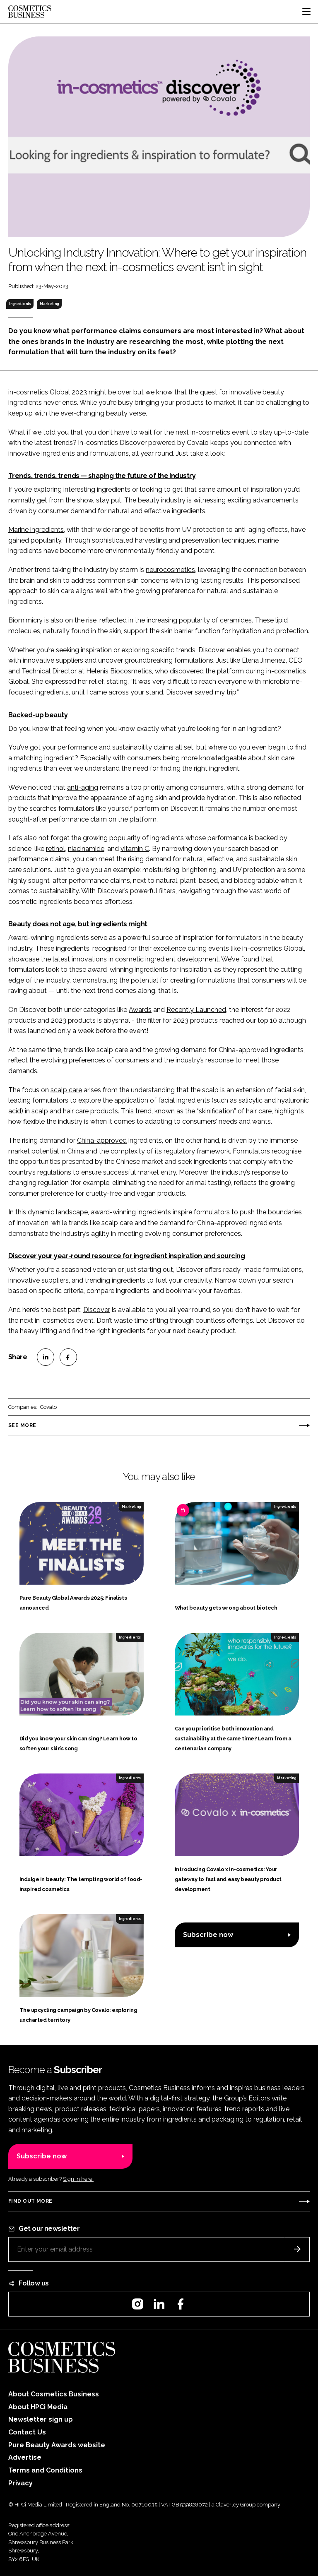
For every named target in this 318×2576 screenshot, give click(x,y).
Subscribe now (208, 1935)
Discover (96, 1310)
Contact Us (27, 2432)
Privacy (20, 2483)
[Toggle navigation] (306, 11)
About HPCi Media (37, 2407)
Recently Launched (196, 1010)
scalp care (66, 1090)
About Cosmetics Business (53, 2394)
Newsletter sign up (40, 2419)
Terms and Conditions (45, 2470)
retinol (55, 849)
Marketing (49, 304)
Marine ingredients (36, 529)
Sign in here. (78, 2179)
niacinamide (86, 849)
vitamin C (134, 849)
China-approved (102, 1140)
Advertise (24, 2457)
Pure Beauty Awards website (56, 2445)
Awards (140, 1010)
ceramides (236, 620)
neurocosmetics (170, 570)
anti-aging (82, 787)
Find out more (30, 2201)
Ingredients (20, 304)
